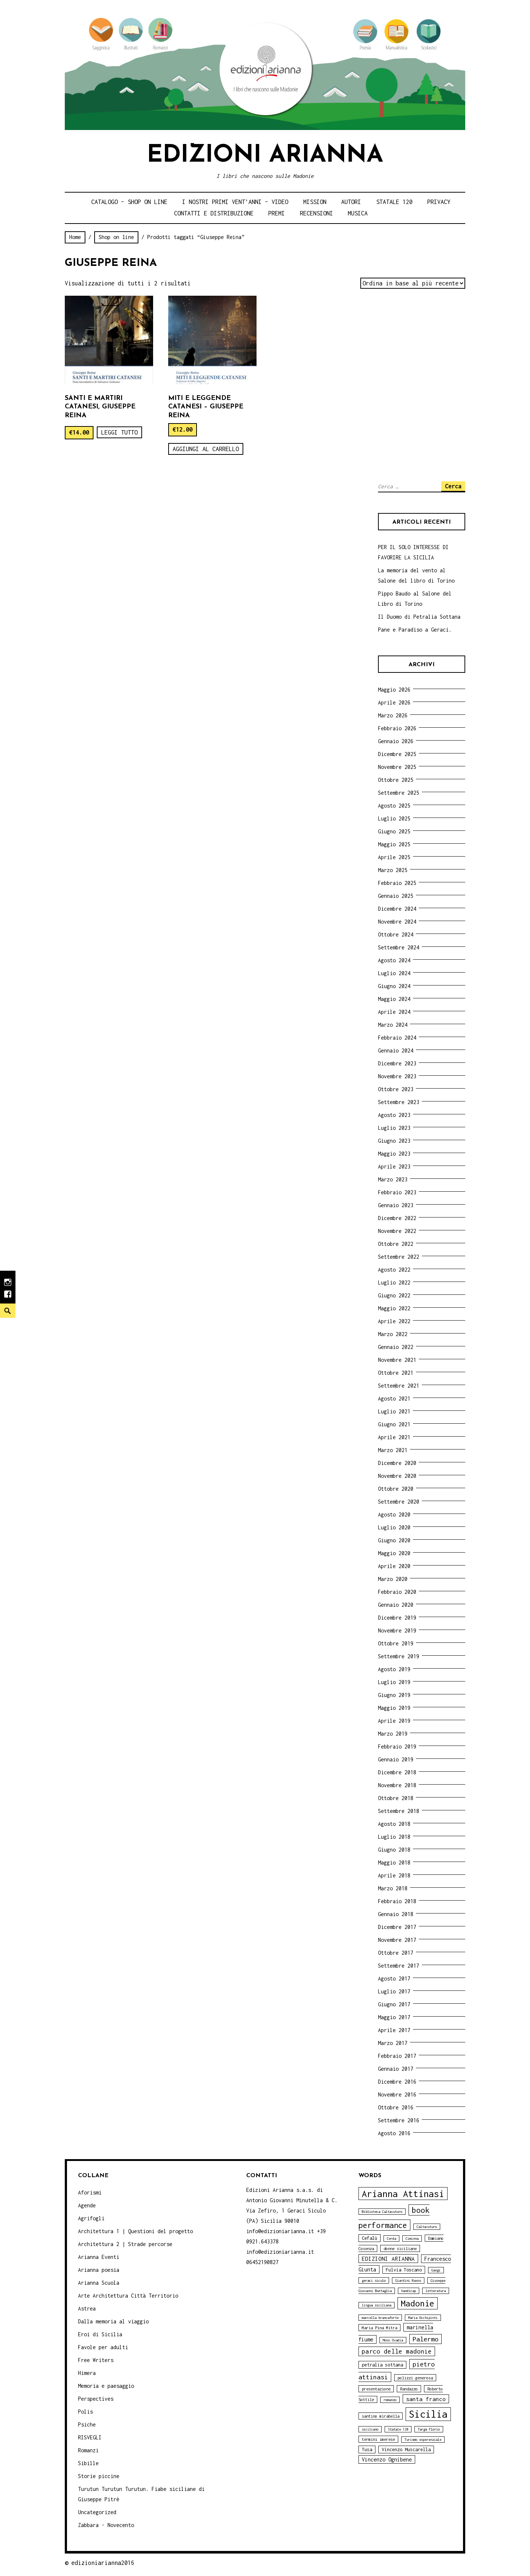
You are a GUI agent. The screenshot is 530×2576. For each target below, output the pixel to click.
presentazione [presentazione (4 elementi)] (376, 2388)
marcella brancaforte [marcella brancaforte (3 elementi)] (380, 2318)
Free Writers (95, 2360)
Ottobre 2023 (395, 1089)
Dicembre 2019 (397, 1617)
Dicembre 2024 (397, 909)
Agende (87, 2205)
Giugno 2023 (394, 1141)
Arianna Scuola (98, 2283)
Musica (358, 213)
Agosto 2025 (394, 805)
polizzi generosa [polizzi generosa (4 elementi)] (415, 2377)
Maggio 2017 (394, 2017)
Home (75, 237)
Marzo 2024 (392, 1025)
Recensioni (316, 213)
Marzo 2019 (392, 1733)
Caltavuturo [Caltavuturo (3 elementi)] (427, 2227)
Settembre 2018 (398, 1811)
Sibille (88, 2463)
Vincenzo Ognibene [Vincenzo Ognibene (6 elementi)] (387, 2459)
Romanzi (88, 2450)
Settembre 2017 (398, 1965)
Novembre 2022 (397, 1231)
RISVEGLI (90, 2437)
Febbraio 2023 (397, 1192)
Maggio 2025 (394, 844)
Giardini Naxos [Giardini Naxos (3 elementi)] (408, 2280)
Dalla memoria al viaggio (113, 2321)
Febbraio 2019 (397, 1746)
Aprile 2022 (394, 1321)
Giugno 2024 (394, 986)
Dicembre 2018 (397, 1772)
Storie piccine (98, 2476)
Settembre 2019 (398, 1656)
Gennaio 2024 (395, 1050)
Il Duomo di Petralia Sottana (419, 617)
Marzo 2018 (392, 1888)
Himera (87, 2373)
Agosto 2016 (394, 2133)
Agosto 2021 (394, 1398)
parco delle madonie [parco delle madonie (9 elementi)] (397, 2351)
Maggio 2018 (394, 1862)
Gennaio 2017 (395, 2069)
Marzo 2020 (392, 1579)
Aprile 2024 (394, 1012)
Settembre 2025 (398, 793)
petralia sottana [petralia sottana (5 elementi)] (382, 2365)
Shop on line (116, 237)
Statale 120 (394, 201)
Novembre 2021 (397, 1360)
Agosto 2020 (394, 1514)
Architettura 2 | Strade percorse (125, 2244)
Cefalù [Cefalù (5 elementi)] (369, 2238)
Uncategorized (97, 2512)
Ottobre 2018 (395, 1798)
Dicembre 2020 (397, 1463)
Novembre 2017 (397, 1940)
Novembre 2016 (397, 2094)
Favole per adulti (103, 2347)
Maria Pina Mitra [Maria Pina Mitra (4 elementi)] (379, 2327)
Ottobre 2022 (395, 1244)
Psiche (87, 2424)
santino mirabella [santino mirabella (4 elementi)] (380, 2416)
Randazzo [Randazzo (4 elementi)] (409, 2388)
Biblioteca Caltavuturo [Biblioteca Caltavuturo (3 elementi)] (382, 2212)
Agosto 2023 (394, 1115)
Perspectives (95, 2399)
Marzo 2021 (392, 1450)
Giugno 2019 (394, 1695)
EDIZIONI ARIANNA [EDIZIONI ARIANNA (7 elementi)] (388, 2258)
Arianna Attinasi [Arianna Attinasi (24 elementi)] (403, 2193)
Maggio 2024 (394, 999)
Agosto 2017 (394, 1978)
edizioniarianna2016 (102, 2562)
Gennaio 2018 (395, 1914)
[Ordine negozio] (412, 283)
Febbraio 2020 (397, 1592)
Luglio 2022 (394, 1282)
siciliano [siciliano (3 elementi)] (370, 2429)
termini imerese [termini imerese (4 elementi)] (378, 2439)
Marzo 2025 (392, 870)
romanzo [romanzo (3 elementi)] (390, 2400)
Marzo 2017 (392, 2043)
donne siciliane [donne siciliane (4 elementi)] (400, 2248)
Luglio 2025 (394, 818)
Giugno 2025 (394, 831)
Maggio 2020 (394, 1553)
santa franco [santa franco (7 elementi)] (426, 2399)
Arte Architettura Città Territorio (128, 2295)
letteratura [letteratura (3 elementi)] (435, 2291)
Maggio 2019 (394, 1708)
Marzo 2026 (392, 715)
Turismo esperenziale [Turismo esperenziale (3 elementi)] (422, 2440)
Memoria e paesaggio (106, 2386)
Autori (351, 201)
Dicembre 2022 (397, 1218)
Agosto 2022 (394, 1269)
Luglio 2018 (394, 1837)
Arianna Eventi (98, 2257)
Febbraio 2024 (397, 1037)
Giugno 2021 (394, 1424)
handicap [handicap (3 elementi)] (408, 2291)
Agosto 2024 (394, 960)
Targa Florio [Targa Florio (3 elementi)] (429, 2429)
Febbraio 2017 (397, 2056)
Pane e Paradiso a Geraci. (415, 629)
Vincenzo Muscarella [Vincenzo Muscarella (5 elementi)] (406, 2449)
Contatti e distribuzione (214, 213)
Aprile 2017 (394, 2030)
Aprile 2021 (394, 1437)
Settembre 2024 (398, 947)
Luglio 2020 (394, 1527)
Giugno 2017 (394, 2004)
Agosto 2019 (394, 1669)
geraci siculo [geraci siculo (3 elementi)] (374, 2280)
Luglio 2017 (394, 1991)
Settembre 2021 (398, 1385)
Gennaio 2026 (395, 741)
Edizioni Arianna (265, 156)
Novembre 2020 (397, 1476)
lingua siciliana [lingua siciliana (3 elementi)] (376, 2305)
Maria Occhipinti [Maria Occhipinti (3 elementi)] (423, 2318)
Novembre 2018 (397, 1785)
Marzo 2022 (392, 1334)
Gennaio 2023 (395, 1205)
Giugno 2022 (394, 1295)
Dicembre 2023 (397, 1063)
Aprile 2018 (394, 1875)
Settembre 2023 (398, 1102)
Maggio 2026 (394, 689)
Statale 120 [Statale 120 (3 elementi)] (398, 2429)
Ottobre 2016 (395, 2107)
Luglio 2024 (394, 973)
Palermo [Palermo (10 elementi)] (425, 2339)
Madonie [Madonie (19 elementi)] (417, 2303)
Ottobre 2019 (395, 1643)
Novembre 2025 (397, 767)
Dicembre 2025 (397, 754)
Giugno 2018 (394, 1849)
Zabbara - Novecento (106, 2525)
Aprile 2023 (394, 1166)
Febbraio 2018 (397, 1901)
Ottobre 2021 (395, 1373)
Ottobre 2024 (395, 934)
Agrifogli (91, 2218)
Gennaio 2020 (395, 1605)
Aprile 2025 (394, 857)
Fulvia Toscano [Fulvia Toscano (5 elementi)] (404, 2270)
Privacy (439, 201)
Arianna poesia (98, 2270)
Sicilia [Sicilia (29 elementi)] (428, 2414)
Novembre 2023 (397, 1076)
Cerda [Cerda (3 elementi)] (391, 2238)
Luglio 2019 (394, 1682)
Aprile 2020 (394, 1566)
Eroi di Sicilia (100, 2334)
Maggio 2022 (394, 1308)
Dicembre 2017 (397, 1927)
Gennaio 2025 (395, 896)
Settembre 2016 (398, 2120)
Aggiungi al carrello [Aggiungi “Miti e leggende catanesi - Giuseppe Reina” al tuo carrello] (206, 449)
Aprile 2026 (394, 702)
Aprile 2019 (394, 1721)
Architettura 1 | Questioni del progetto (135, 2231)
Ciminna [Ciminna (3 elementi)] (412, 2238)
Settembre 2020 (398, 1501)
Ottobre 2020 (395, 1489)
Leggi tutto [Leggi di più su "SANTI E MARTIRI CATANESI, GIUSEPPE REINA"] (119, 432)
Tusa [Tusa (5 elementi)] (367, 2449)
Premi (276, 213)
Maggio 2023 (394, 1153)
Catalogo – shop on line (129, 201)
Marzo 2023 (392, 1179)
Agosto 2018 (394, 1824)
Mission (314, 201)
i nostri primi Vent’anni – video (235, 201)
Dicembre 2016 (397, 2081)
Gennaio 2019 (395, 1759)
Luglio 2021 (394, 1411)
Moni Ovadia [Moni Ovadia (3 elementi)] (393, 2340)
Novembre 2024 (397, 921)
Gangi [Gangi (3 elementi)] (436, 2270)
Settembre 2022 (398, 1257)
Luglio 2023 (394, 1128)
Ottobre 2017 (395, 1953)
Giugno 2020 (394, 1540)
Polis (85, 2411)
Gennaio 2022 (395, 1347)
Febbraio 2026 (397, 728)
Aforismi (90, 2192)
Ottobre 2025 (395, 780)
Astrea (87, 2308)
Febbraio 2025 (397, 883)
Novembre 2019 (397, 1630)
